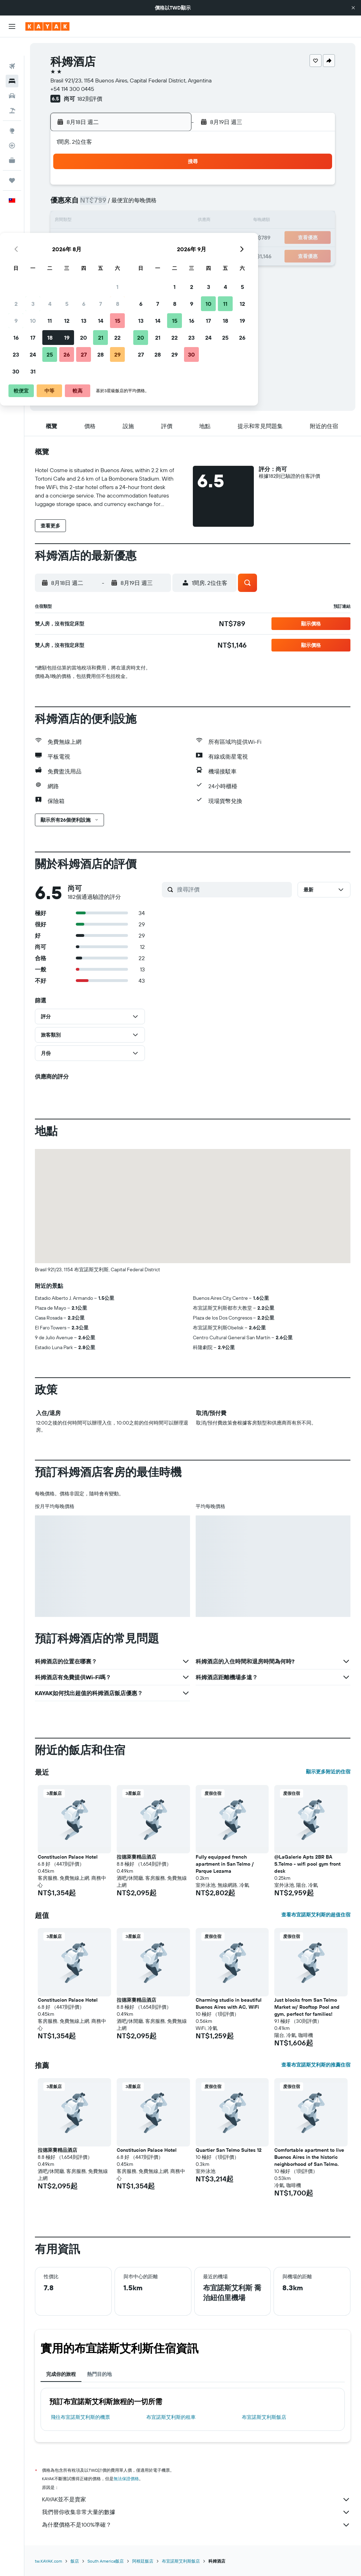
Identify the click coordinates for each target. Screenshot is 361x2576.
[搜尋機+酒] (12, 92)
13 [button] (135, 221)
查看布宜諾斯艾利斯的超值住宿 (315, 1914)
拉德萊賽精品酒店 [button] (136, 1857)
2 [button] (67, 204)
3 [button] (84, 204)
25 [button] (101, 255)
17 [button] (84, 238)
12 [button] (118, 221)
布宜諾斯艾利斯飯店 (264, 2417)
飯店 (75, 2561)
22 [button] (169, 238)
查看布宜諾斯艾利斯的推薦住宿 (315, 2065)
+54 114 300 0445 (72, 88)
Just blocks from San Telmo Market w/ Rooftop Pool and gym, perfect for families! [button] (306, 2007)
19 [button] (118, 238)
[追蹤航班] (12, 127)
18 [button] (101, 238)
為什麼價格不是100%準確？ (196, 2525)
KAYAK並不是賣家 (196, 2499)
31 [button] (84, 272)
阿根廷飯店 (142, 2561)
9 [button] (67, 221)
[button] (353, 8)
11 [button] (101, 221)
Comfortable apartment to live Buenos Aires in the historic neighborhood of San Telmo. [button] (309, 2157)
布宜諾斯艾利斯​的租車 (171, 2417)
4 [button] (101, 204)
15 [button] (169, 221)
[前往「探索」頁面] (12, 112)
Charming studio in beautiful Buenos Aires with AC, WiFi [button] (229, 2003)
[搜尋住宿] (12, 63)
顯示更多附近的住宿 (328, 1771)
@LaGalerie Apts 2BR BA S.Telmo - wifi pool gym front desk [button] (307, 1864)
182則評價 (89, 98)
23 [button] (67, 255)
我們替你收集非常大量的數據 (196, 2512)
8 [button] (169, 204)
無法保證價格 (126, 2478)
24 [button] (84, 255)
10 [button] (84, 221)
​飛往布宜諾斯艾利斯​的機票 (80, 2417)
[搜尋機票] (12, 48)
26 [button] (118, 255)
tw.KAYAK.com (48, 2561)
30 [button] (67, 272)
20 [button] (135, 238)
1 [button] (169, 187)
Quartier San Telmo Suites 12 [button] (229, 2150)
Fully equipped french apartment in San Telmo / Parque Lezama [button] (225, 1864)
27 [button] (135, 255)
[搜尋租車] (12, 77)
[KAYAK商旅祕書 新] (12, 142)
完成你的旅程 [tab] (61, 2374)
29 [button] (169, 255)
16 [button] (67, 238)
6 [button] (135, 204)
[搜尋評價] (233, 889)
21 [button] (152, 238)
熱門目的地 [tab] (99, 2374)
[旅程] (12, 162)
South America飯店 (105, 2561)
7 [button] (152, 204)
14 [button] (152, 221)
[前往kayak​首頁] (47, 26)
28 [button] (152, 255)
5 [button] (118, 204)
